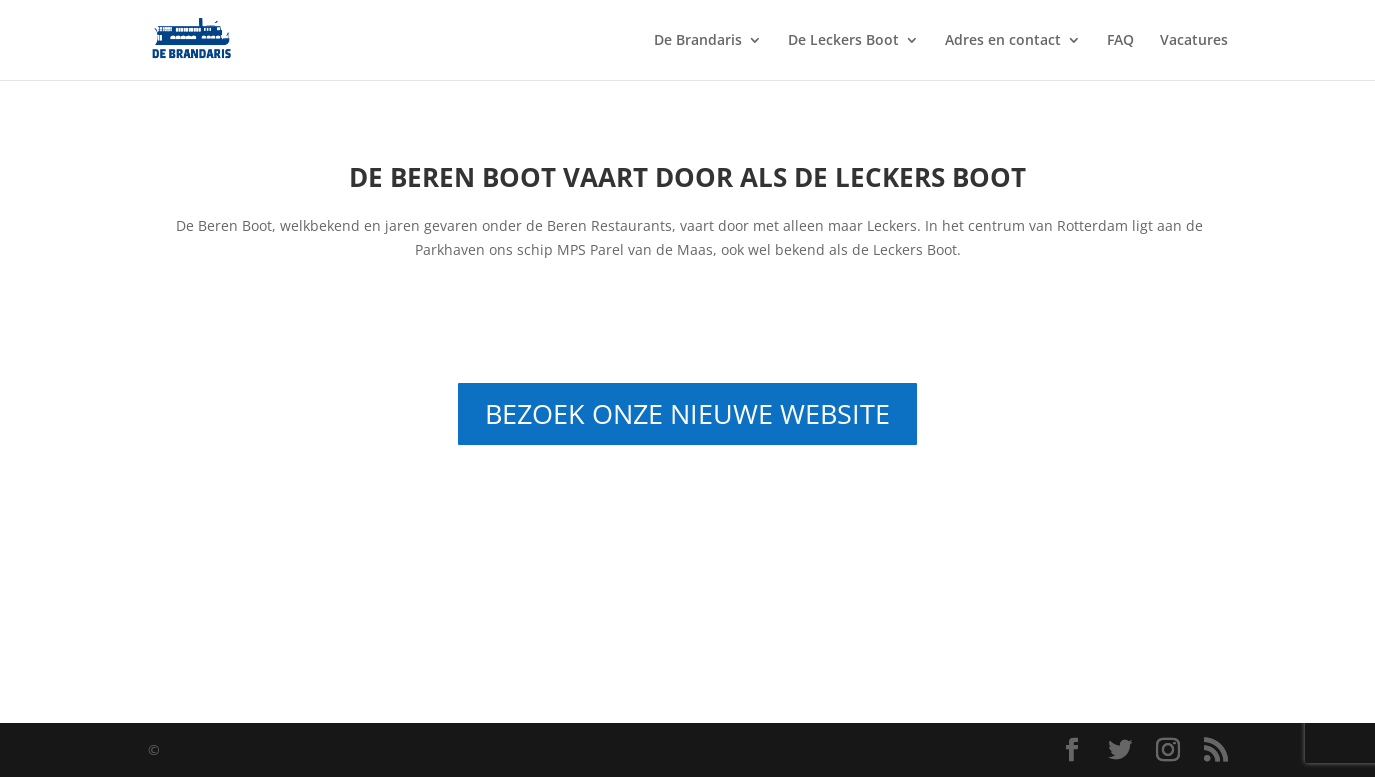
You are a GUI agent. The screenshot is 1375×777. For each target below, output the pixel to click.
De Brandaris (698, 41)
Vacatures (1194, 41)
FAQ (1120, 41)
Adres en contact (1003, 41)
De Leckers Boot (843, 41)
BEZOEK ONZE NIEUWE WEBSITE (687, 413)
